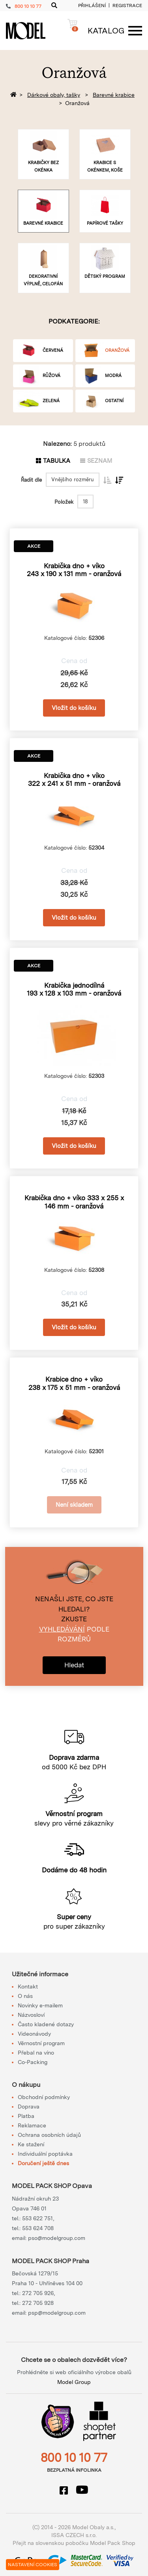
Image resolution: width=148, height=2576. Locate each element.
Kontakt (28, 1986)
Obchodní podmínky (44, 2097)
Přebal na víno (36, 2052)
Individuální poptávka (45, 2154)
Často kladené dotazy (46, 2024)
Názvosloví (31, 2015)
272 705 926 (38, 2293)
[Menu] (111, 31)
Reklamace (32, 2125)
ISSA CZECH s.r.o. (74, 2535)
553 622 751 (37, 2218)
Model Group (74, 2382)
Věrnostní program (41, 2043)
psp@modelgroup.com (57, 2313)
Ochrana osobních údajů (49, 2135)
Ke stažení (31, 2144)
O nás (25, 1996)
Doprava (28, 2106)
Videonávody (34, 2034)
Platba (26, 2116)
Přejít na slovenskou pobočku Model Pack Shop (74, 2543)
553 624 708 (38, 2228)
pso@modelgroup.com (56, 2238)
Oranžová (77, 103)
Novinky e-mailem (40, 2005)
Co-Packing (32, 2062)
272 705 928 (38, 2303)
